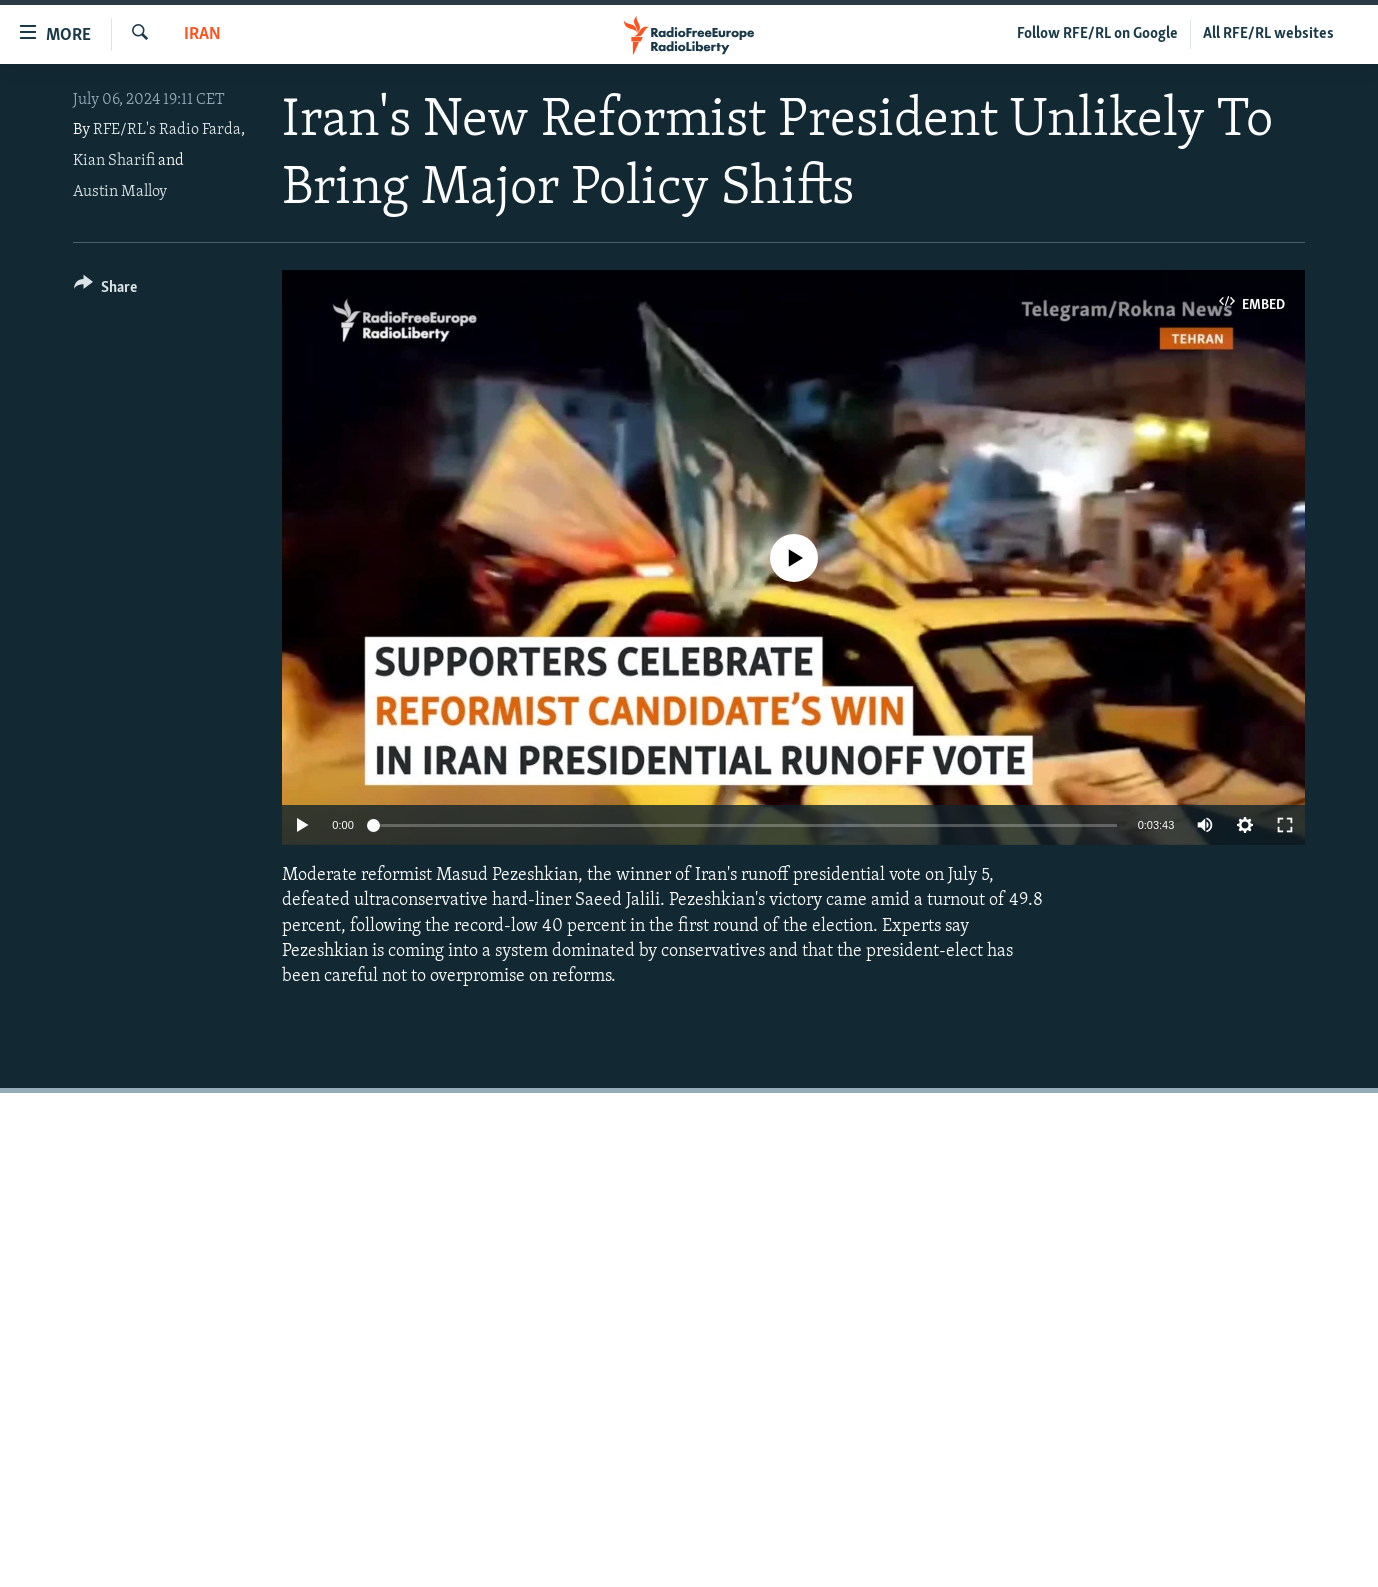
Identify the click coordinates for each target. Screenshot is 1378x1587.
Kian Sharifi (114, 161)
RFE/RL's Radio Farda (167, 130)
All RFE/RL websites (1268, 34)
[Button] (105, 290)
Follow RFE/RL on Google (1097, 34)
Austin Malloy (120, 192)
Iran (202, 34)
